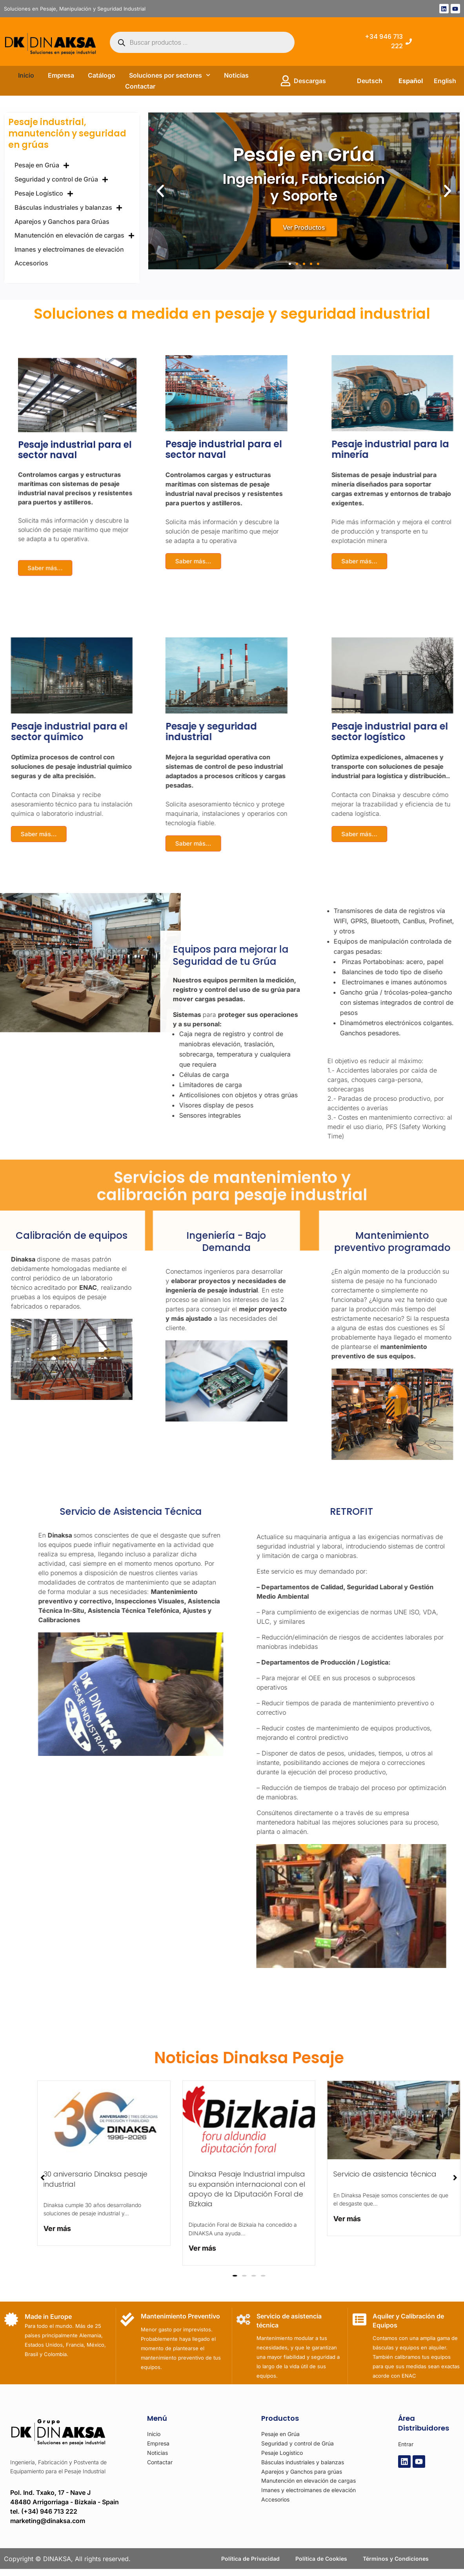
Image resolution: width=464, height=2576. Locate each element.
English (445, 81)
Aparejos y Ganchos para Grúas (62, 221)
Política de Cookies (321, 2563)
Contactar (140, 86)
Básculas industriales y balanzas (68, 208)
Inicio (26, 75)
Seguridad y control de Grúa (61, 179)
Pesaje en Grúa (42, 165)
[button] (160, 191)
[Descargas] (285, 81)
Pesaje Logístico (44, 194)
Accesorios (31, 263)
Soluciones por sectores (169, 75)
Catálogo (101, 75)
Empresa (61, 75)
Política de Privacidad (250, 2563)
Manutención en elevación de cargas (75, 236)
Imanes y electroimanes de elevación (69, 249)
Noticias (236, 75)
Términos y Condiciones (396, 2563)
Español (410, 81)
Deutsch (369, 81)
